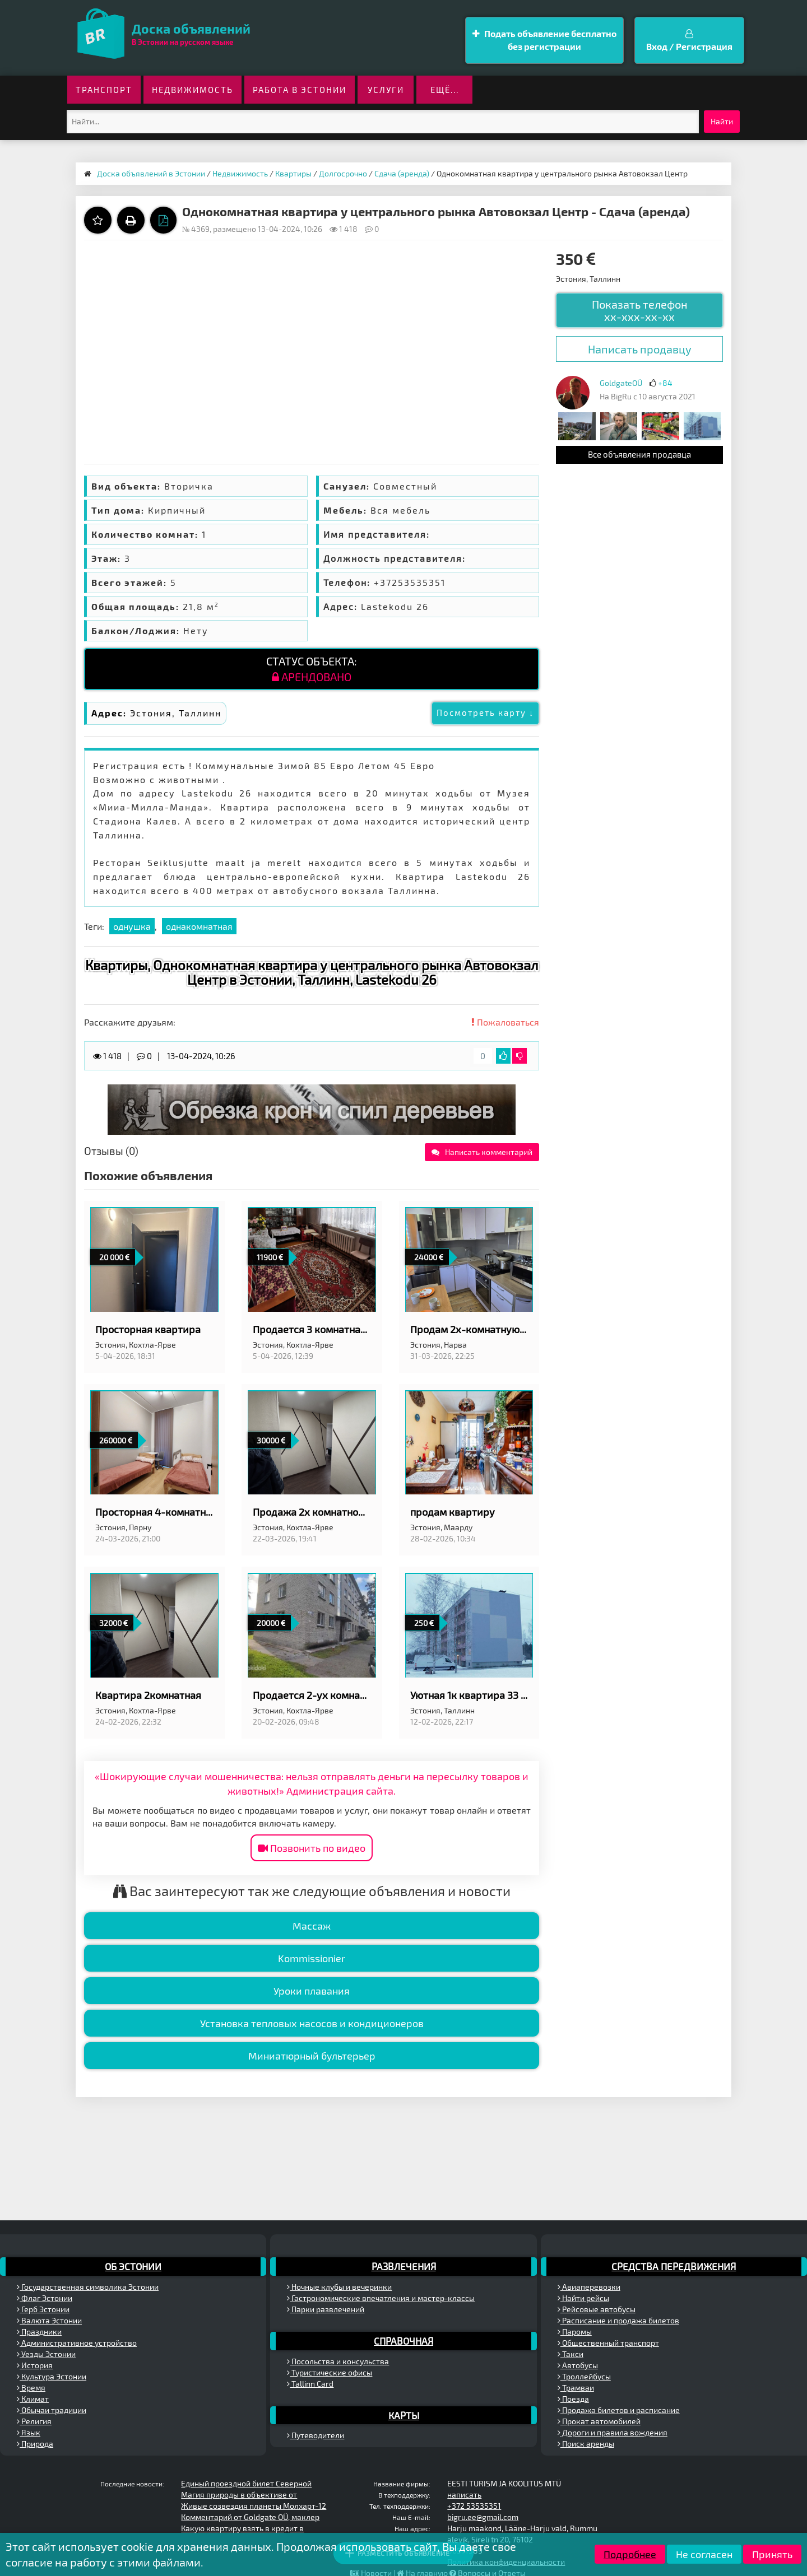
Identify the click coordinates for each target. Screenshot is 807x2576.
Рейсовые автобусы (597, 2309)
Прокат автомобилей (599, 2421)
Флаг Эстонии (44, 2298)
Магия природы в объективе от (239, 2494)
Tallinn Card (310, 2383)
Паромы (575, 2331)
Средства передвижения (673, 2266)
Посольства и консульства (338, 2361)
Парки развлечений (325, 2309)
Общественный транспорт (608, 2342)
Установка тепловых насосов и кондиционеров (312, 2023)
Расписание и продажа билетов (618, 2320)
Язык (28, 2432)
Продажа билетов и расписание (619, 2410)
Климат (33, 2398)
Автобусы (578, 2365)
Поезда (573, 2398)
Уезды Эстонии (46, 2354)
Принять (772, 2554)
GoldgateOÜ (621, 383)
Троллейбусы (584, 2376)
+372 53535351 (474, 2505)
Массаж (312, 1926)
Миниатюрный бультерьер (311, 2055)
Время (31, 2387)
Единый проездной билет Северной (246, 2483)
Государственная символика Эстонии (88, 2286)
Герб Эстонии (43, 2309)
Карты (403, 2415)
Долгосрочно (343, 173)
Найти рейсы (583, 2298)
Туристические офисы (329, 2372)
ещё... (444, 90)
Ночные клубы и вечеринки (339, 2286)
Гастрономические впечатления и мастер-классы (381, 2298)
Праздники (39, 2331)
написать (464, 2494)
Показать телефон (640, 310)
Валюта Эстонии (49, 2320)
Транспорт (104, 90)
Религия (34, 2421)
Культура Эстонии (51, 2376)
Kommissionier (311, 1958)
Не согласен (704, 2554)
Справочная (403, 2340)
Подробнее (630, 2554)
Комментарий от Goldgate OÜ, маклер (250, 2517)
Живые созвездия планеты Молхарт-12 (253, 2505)
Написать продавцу (640, 349)
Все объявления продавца (639, 454)
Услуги (386, 90)
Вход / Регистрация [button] (689, 40)
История (35, 2365)
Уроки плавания (311, 1991)
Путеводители (315, 2435)
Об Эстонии (133, 2266)
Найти (722, 121)
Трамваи (576, 2387)
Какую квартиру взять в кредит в (242, 2528)
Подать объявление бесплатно (544, 40)
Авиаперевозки (589, 2286)
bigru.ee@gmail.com (482, 2517)
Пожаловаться (505, 1022)
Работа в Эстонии (299, 90)
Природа (35, 2443)
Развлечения (404, 2266)
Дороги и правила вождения (612, 2432)
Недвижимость (192, 90)
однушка (132, 926)
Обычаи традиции (51, 2410)
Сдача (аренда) (401, 173)
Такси (570, 2354)
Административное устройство (77, 2342)
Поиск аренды (586, 2443)
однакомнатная (199, 926)
